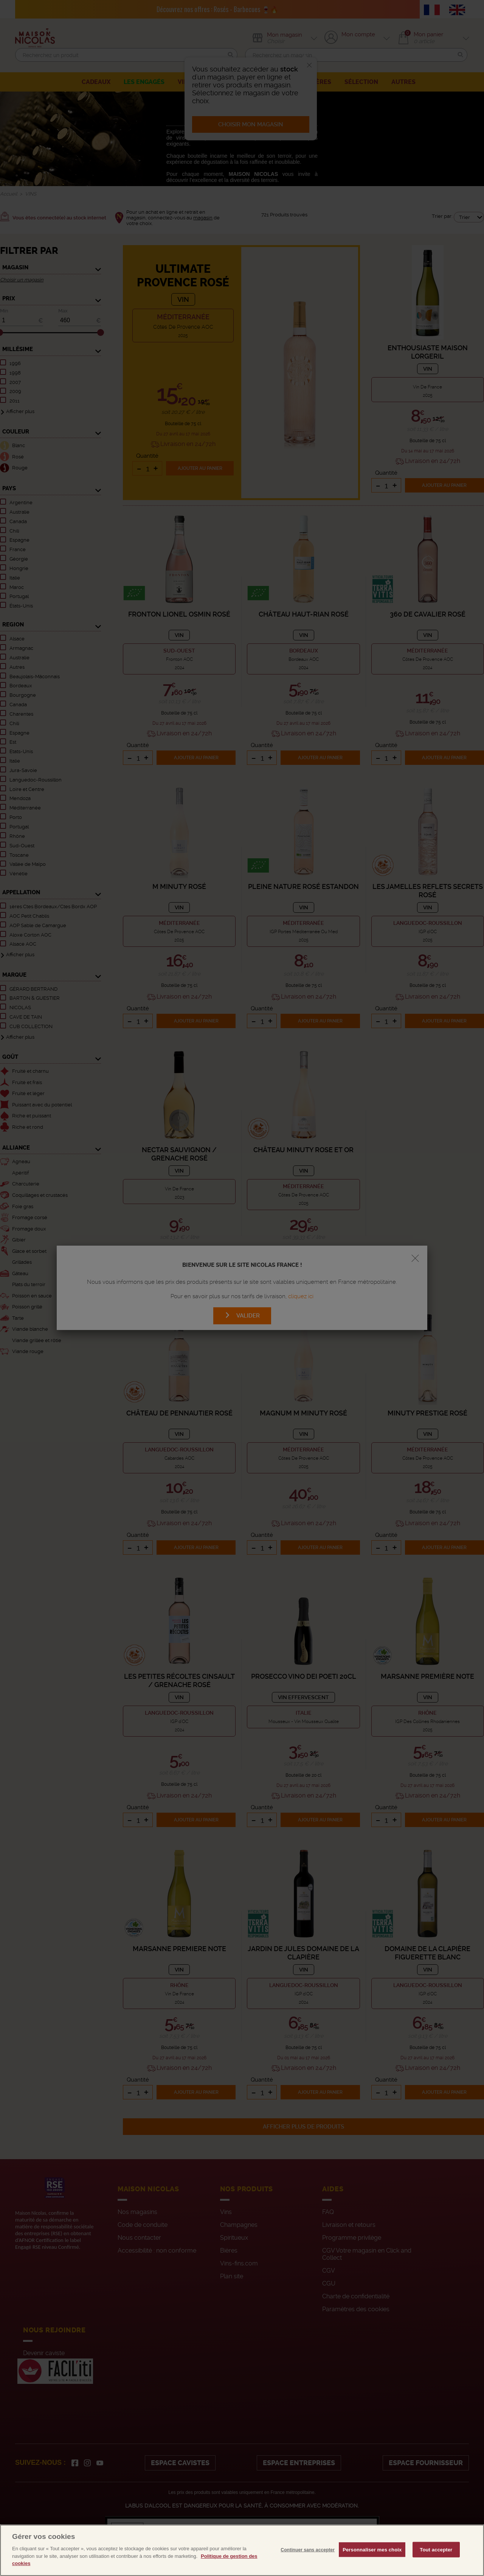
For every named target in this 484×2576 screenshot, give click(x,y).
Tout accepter (436, 2565)
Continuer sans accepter (308, 2565)
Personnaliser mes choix (372, 2565)
